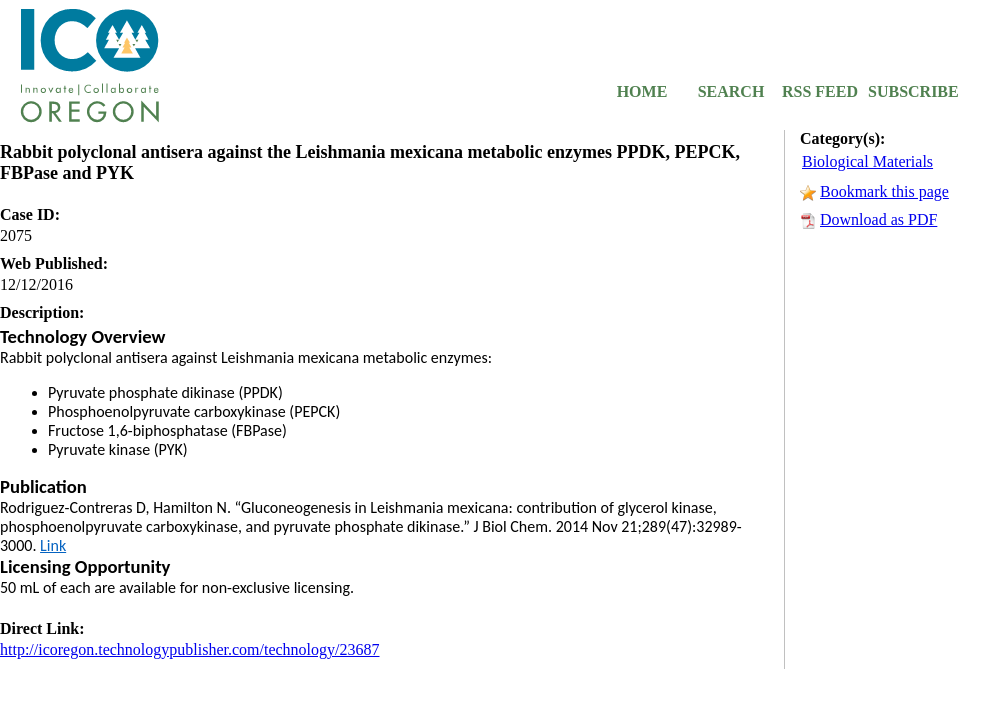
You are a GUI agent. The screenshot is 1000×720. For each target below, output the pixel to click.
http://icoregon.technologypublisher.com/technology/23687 (190, 649)
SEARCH (731, 91)
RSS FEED (820, 91)
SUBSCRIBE (909, 91)
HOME (642, 91)
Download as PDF (878, 219)
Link (53, 545)
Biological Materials (867, 161)
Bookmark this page (884, 191)
